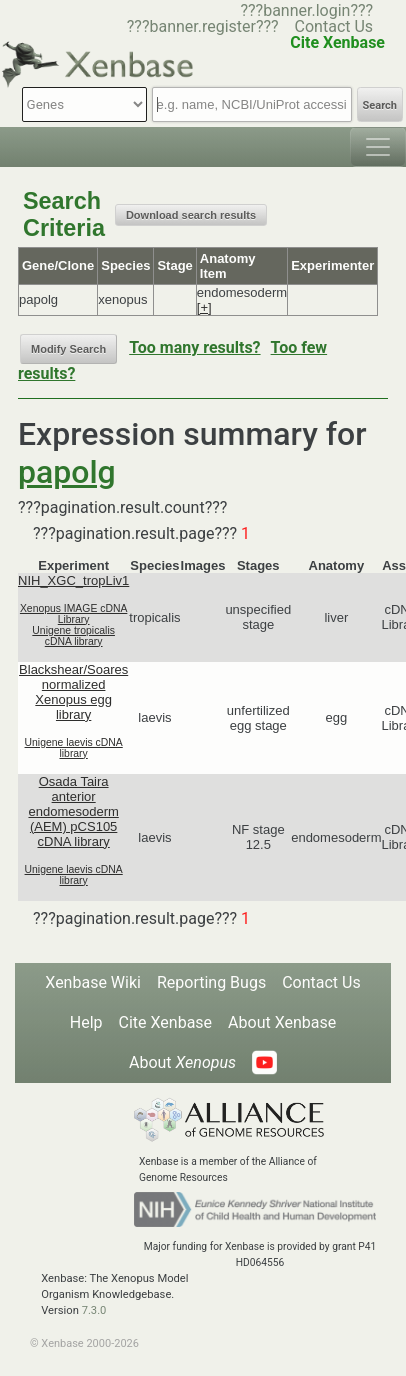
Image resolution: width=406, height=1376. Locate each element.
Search (380, 105)
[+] (204, 307)
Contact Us (334, 26)
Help (86, 1022)
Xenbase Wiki (93, 982)
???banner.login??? (306, 10)
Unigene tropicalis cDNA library (73, 636)
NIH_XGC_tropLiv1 (73, 580)
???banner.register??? (203, 26)
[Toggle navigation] (378, 147)
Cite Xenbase (166, 1022)
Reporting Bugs (211, 982)
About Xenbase (282, 1022)
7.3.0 (94, 1310)
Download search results (191, 215)
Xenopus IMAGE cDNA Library (73, 614)
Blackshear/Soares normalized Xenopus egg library (73, 692)
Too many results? (194, 347)
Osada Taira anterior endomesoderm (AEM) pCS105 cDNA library (73, 811)
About (182, 1062)
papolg (67, 472)
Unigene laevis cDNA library (74, 748)
